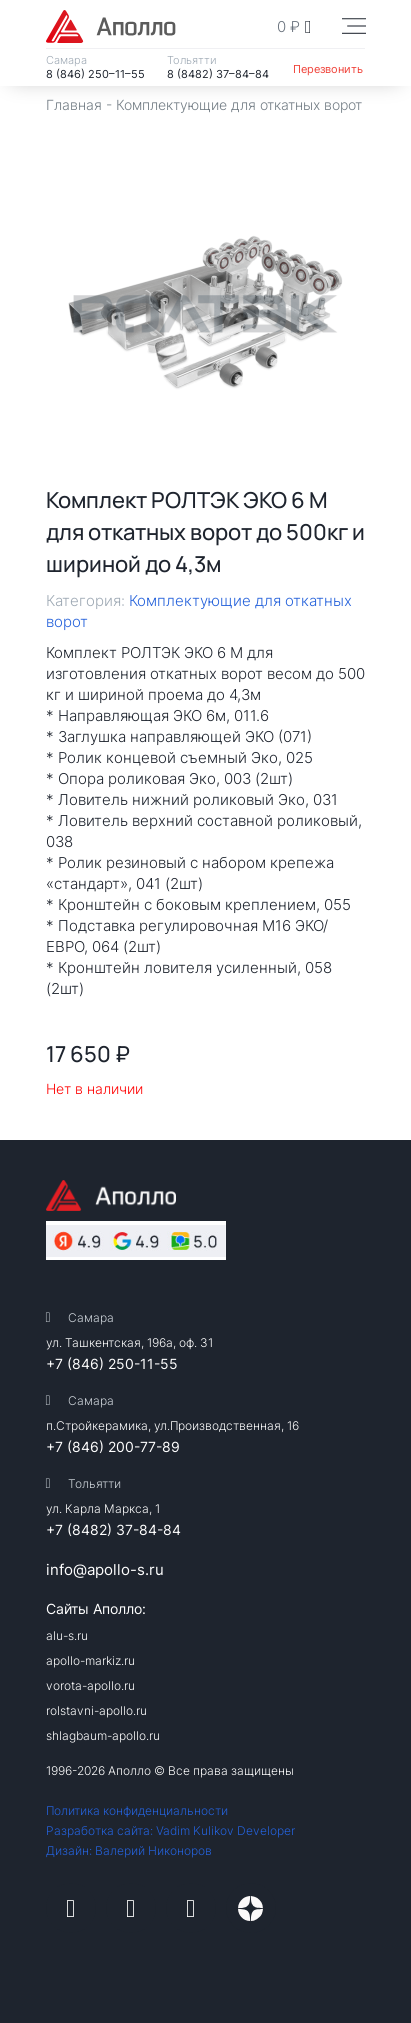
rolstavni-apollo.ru (96, 1710)
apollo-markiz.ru (90, 1660)
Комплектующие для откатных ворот (239, 104)
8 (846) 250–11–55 (95, 74)
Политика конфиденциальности (137, 1810)
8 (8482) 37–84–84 (218, 74)
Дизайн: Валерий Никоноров (129, 1850)
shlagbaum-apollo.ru (103, 1735)
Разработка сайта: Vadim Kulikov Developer (170, 1830)
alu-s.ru (67, 1635)
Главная (74, 104)
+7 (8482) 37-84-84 (113, 1529)
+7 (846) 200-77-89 (113, 1446)
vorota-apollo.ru (90, 1685)
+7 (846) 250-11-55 (112, 1363)
